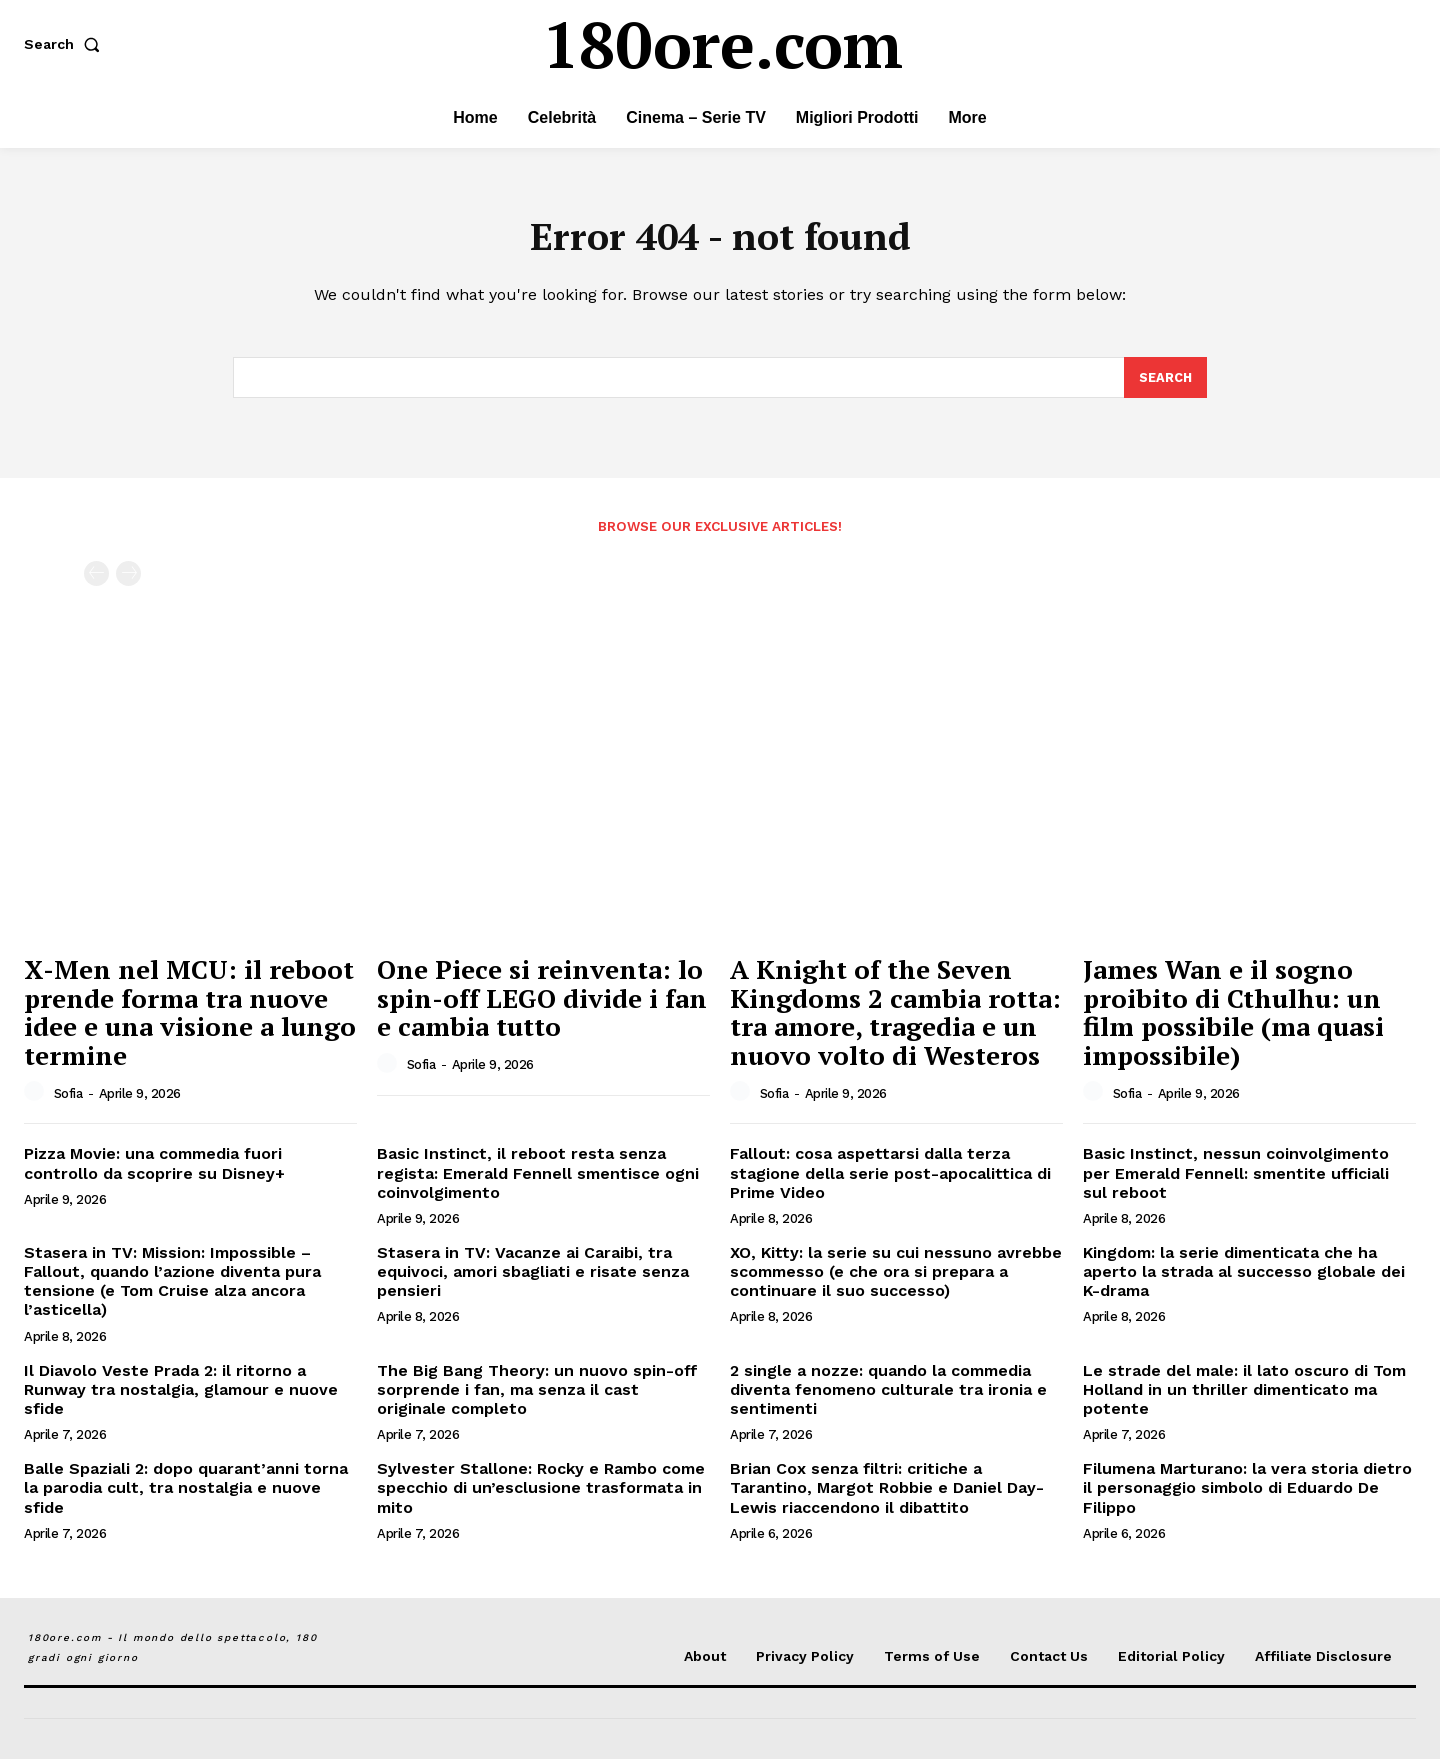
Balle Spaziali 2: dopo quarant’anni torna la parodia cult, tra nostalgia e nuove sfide (186, 1492)
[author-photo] (37, 1098)
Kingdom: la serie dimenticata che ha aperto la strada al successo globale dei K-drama (1244, 1276)
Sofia (68, 1098)
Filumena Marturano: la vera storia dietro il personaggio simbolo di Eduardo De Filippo (1247, 1492)
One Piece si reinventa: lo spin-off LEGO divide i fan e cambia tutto (542, 1002)
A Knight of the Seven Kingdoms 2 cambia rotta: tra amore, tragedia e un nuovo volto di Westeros (895, 1017)
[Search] (1165, 382)
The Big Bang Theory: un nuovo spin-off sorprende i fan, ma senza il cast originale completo (537, 1394)
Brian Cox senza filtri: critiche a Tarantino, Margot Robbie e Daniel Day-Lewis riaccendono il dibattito (887, 1492)
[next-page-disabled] (128, 579)
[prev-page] (96, 579)
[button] (66, 44)
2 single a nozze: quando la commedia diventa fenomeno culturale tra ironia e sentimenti (888, 1394)
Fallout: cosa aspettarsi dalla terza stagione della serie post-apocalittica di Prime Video (890, 1178)
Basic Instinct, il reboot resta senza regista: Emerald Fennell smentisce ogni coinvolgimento (538, 1178)
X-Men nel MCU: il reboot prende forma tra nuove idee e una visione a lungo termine (190, 1017)
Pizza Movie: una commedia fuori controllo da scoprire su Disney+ (154, 1169)
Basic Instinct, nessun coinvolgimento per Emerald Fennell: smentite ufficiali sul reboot (1236, 1178)
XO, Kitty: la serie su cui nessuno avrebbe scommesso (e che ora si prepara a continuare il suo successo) (896, 1276)
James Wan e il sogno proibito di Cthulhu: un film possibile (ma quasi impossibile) (1233, 1017)
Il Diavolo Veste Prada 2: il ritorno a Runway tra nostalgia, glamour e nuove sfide (181, 1394)
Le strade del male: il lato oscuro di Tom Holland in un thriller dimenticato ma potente (1244, 1394)
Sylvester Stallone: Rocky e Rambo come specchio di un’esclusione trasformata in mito (541, 1492)
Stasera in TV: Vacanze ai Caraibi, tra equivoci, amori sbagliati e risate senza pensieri (533, 1276)
